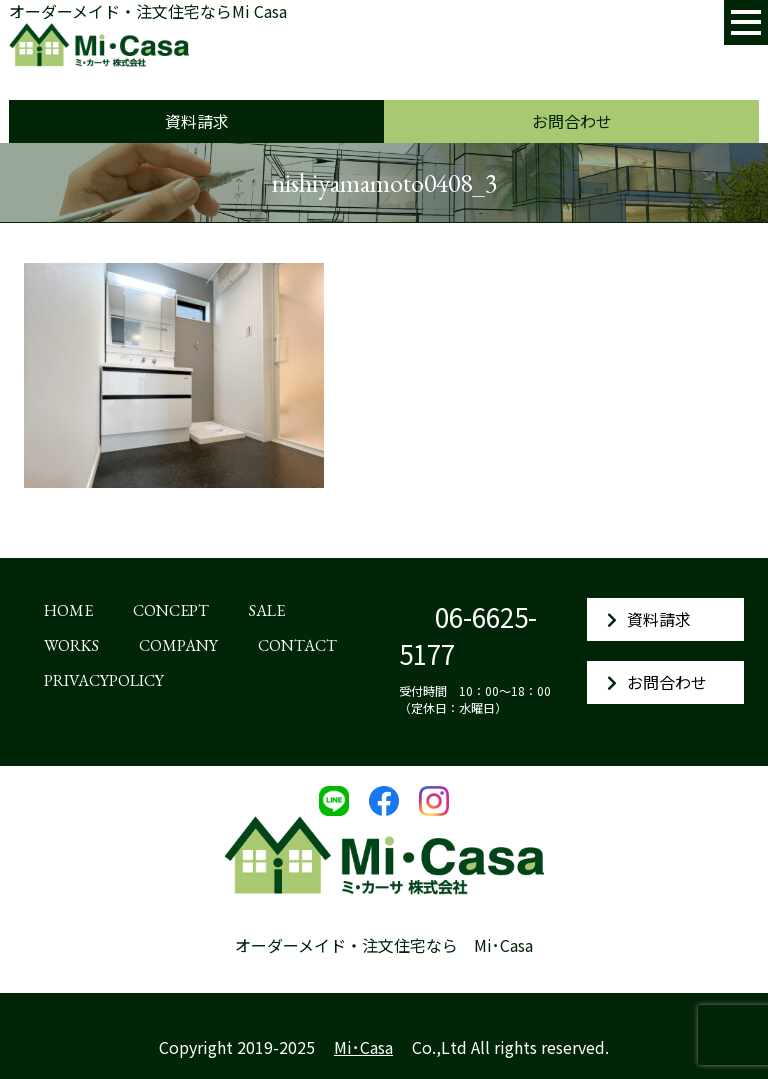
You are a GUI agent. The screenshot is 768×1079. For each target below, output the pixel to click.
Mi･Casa (363, 1047)
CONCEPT (171, 610)
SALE (267, 610)
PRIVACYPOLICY (104, 680)
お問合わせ (572, 121)
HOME (68, 610)
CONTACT (297, 645)
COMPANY (178, 645)
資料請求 (197, 121)
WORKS (71, 645)
